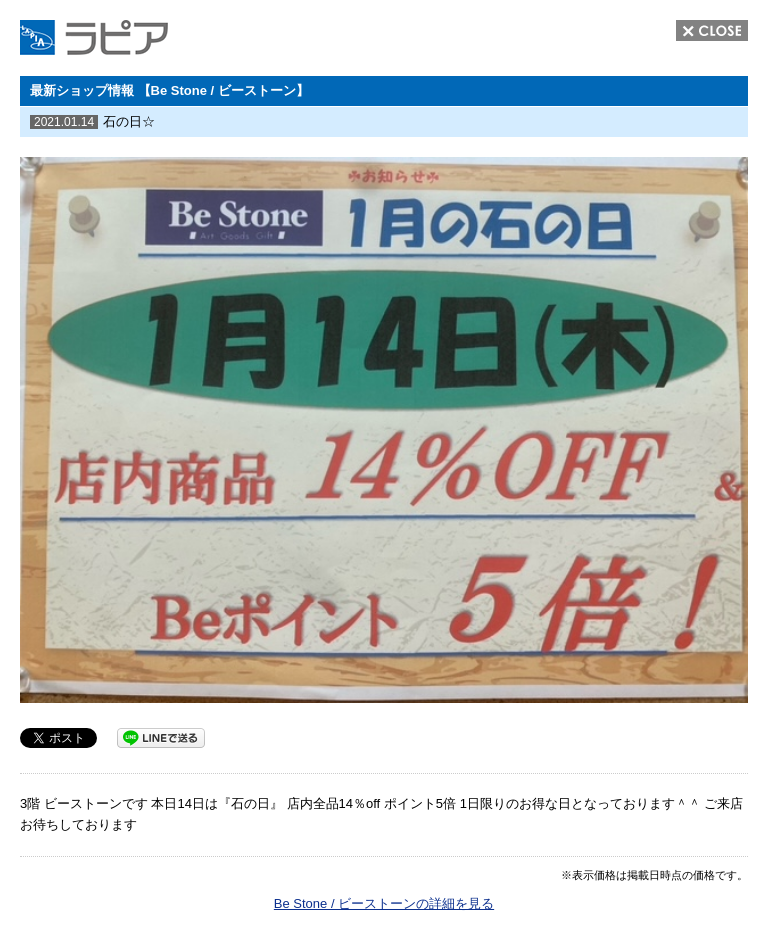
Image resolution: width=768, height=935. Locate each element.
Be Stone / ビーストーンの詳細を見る (384, 903)
